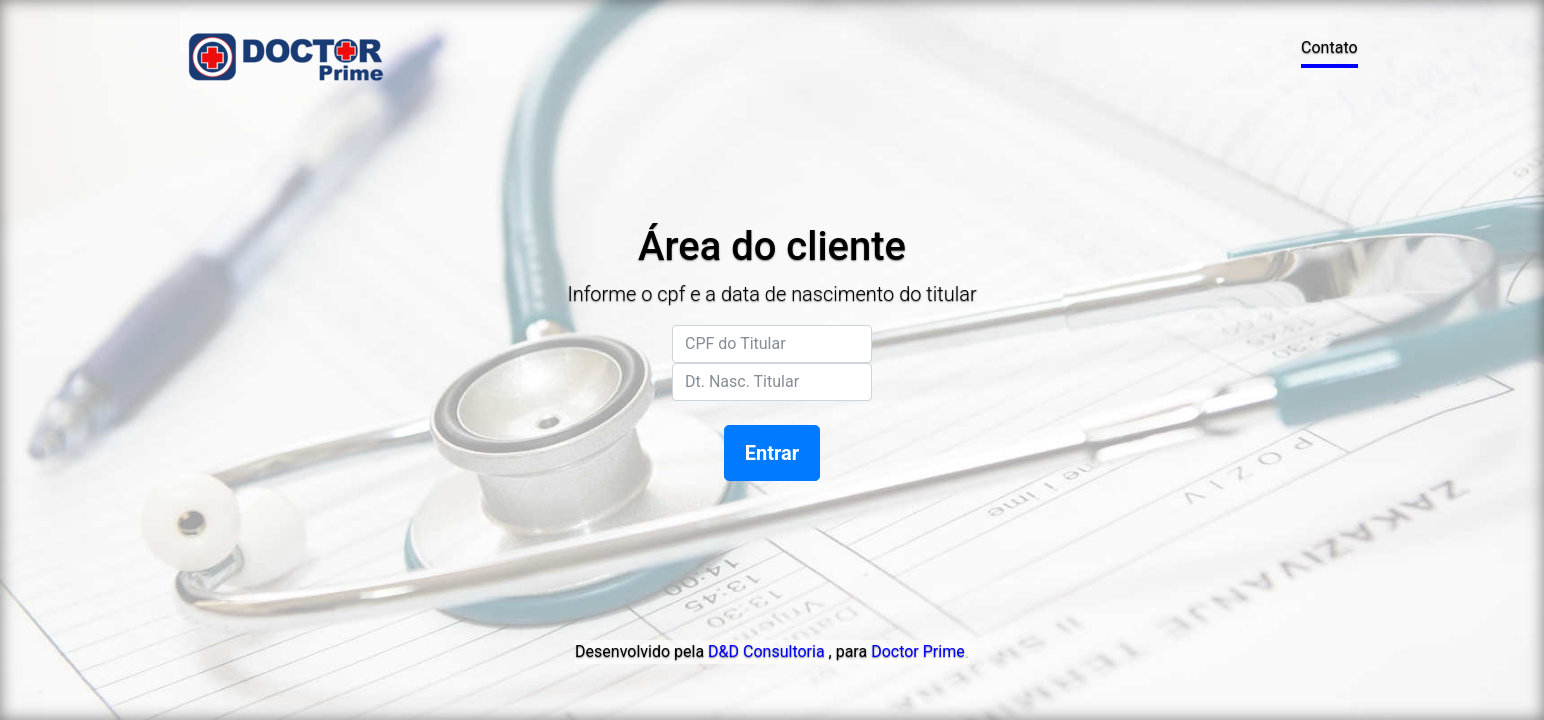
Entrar (772, 453)
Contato (1329, 47)
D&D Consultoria (766, 651)
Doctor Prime (918, 651)
